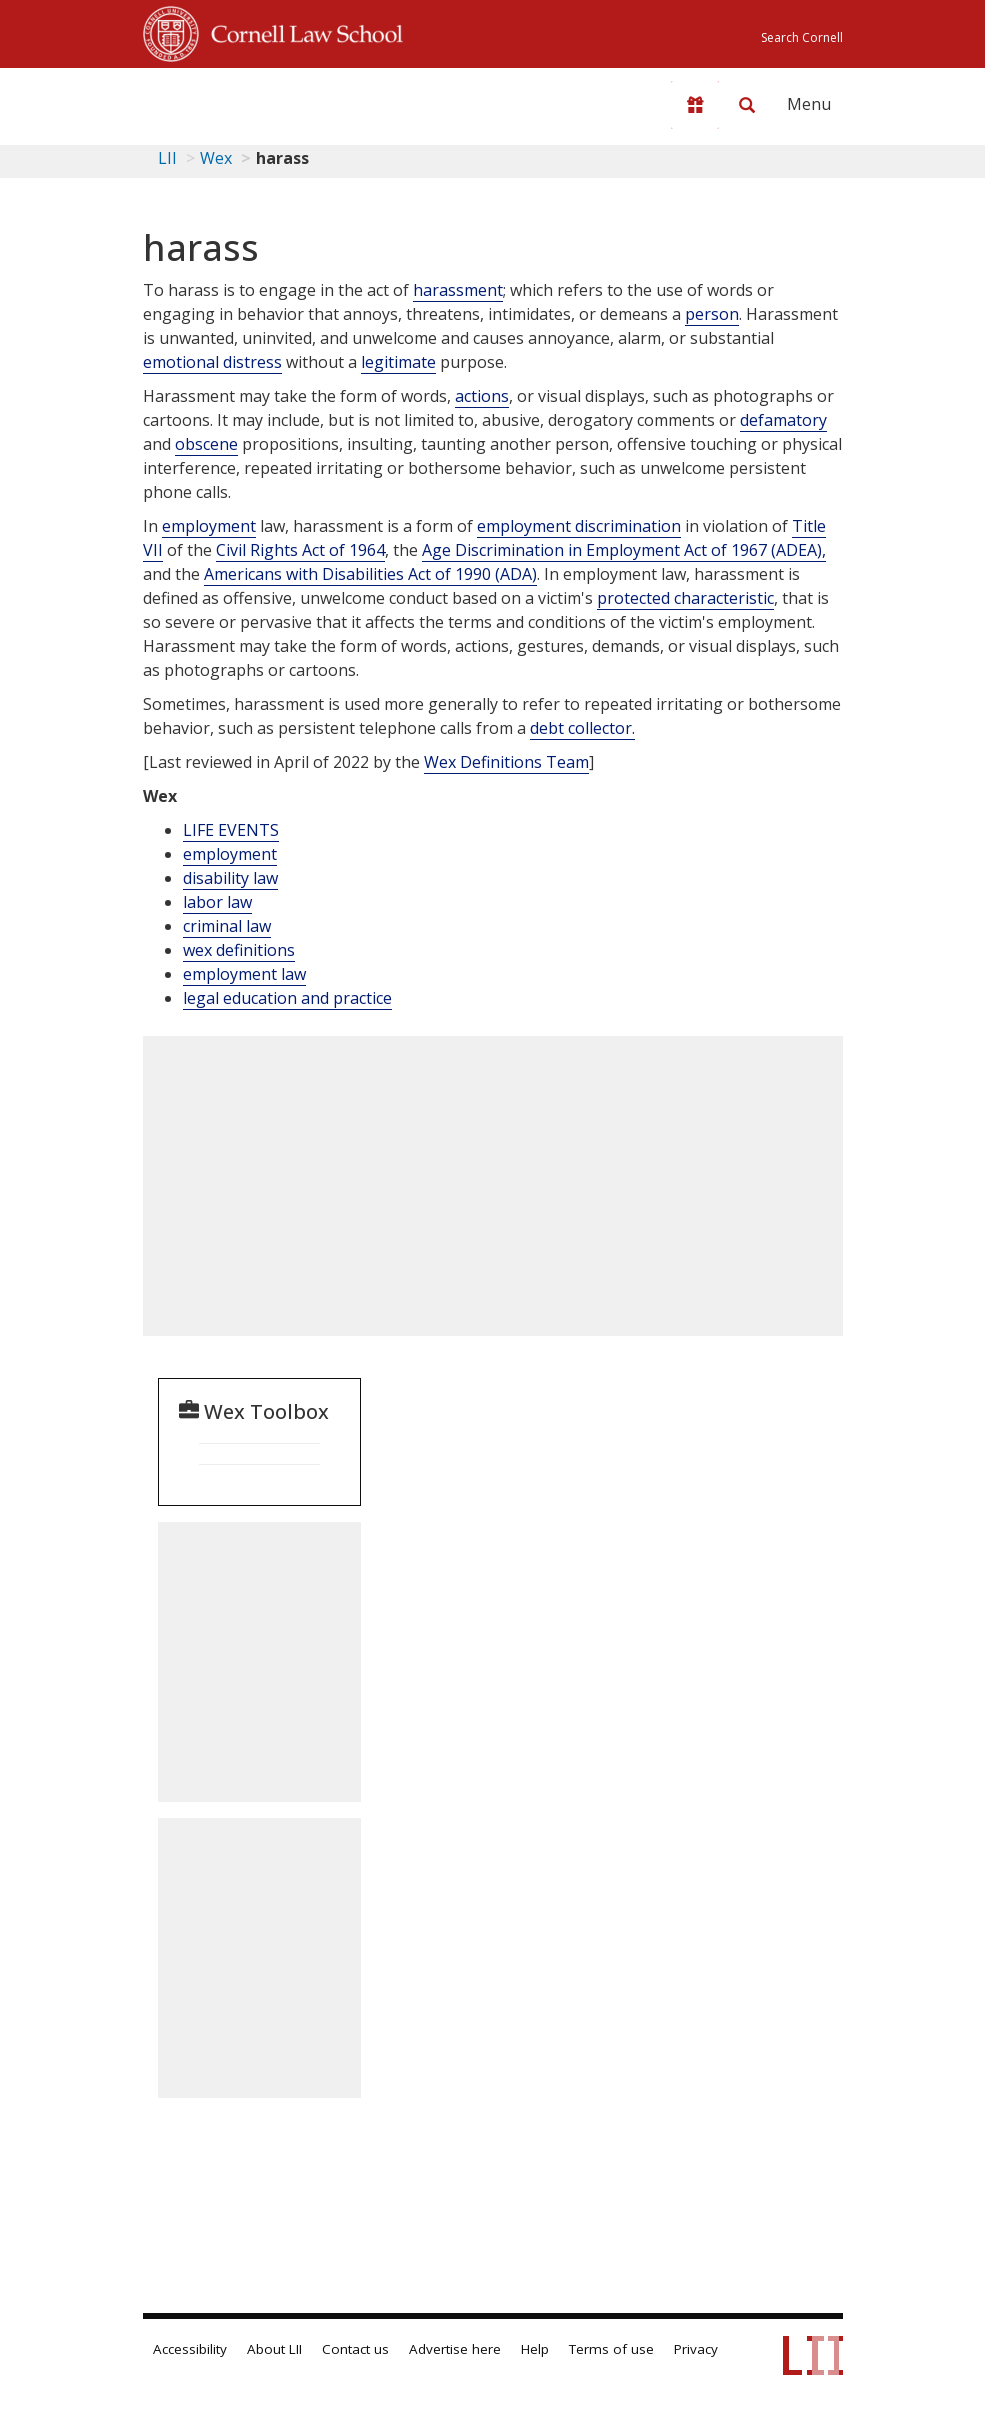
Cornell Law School (301, 31)
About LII (274, 2349)
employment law (244, 974)
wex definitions (239, 950)
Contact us (355, 2349)
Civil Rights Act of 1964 (300, 550)
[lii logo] (221, 100)
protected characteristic (685, 598)
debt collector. (582, 728)
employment (209, 526)
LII (167, 158)
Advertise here (455, 2349)
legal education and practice (287, 998)
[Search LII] (747, 105)
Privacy (696, 2349)
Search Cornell (802, 37)
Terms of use (611, 2349)
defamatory (783, 420)
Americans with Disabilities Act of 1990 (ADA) (370, 574)
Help (535, 2349)
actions (482, 396)
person (712, 314)
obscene (206, 444)
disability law (230, 878)
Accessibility (190, 2349)
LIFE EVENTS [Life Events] (231, 830)
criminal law (227, 926)
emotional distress (212, 362)
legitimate (398, 362)
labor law (217, 902)
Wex (216, 158)
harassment (458, 290)
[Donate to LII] (695, 105)
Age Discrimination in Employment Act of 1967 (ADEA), (624, 550)
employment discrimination (579, 526)
